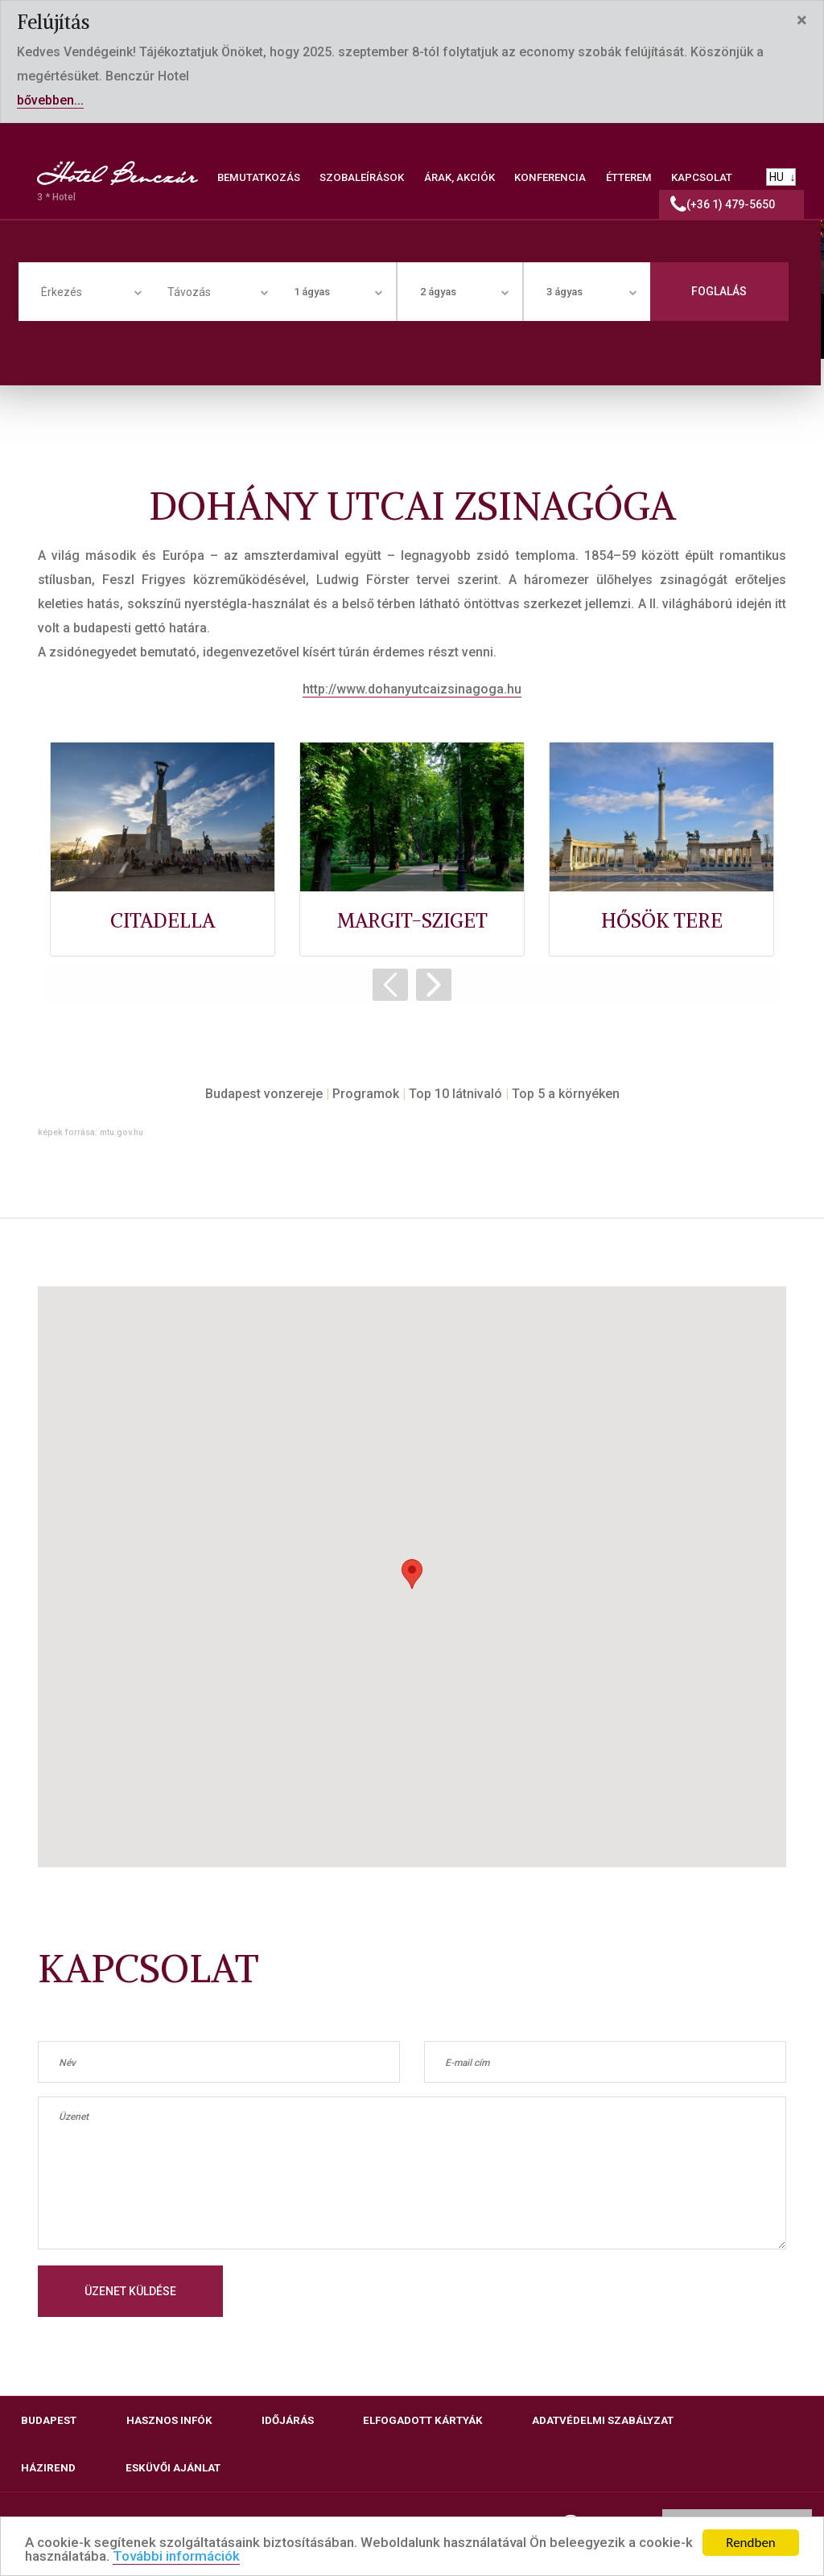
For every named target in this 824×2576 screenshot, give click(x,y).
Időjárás (288, 2420)
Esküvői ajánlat (173, 2468)
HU (776, 177)
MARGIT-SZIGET (412, 920)
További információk (176, 2557)
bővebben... (50, 100)
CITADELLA (162, 920)
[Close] (802, 20)
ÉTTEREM (629, 177)
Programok (365, 1093)
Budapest (48, 2420)
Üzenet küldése (130, 2291)
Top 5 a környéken (566, 1093)
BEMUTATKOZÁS (258, 177)
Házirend (48, 2468)
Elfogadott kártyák (423, 2420)
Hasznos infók (169, 2420)
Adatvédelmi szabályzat (603, 2420)
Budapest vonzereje (264, 1093)
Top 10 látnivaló (455, 1093)
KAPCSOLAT (701, 177)
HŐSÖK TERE (662, 920)
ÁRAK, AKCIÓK (459, 177)
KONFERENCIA (550, 177)
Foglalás (719, 291)
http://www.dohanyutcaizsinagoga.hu (412, 689)
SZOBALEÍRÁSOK (361, 177)
